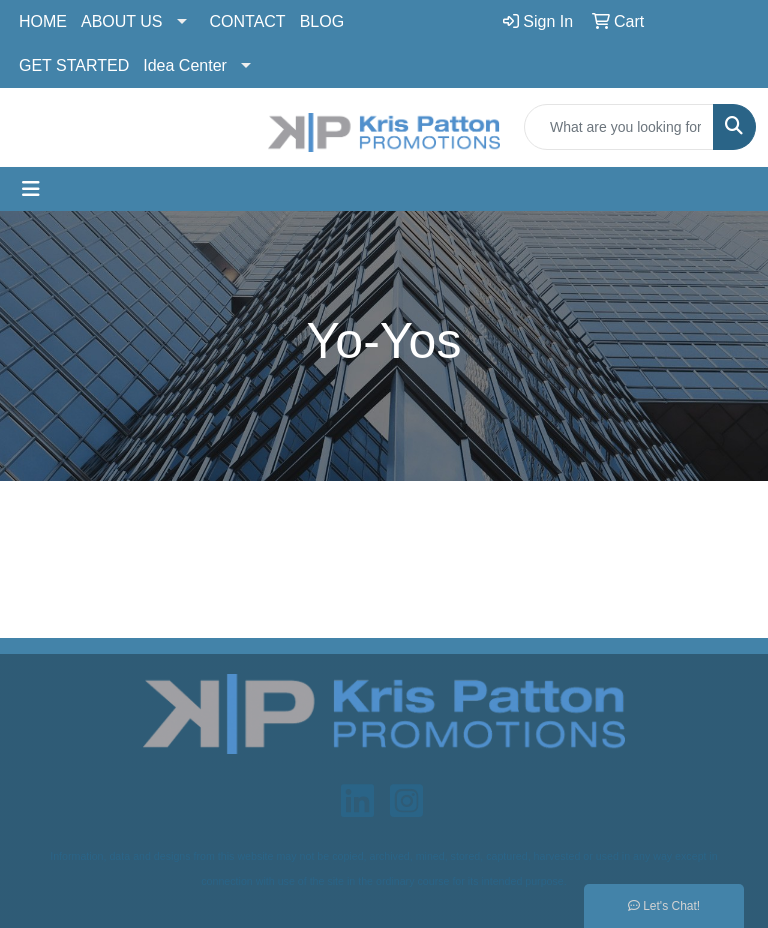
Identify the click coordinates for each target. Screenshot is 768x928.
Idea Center (185, 65)
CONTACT (248, 21)
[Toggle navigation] (31, 189)
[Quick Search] (619, 127)
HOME (43, 21)
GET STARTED (74, 65)
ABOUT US (122, 21)
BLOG (322, 21)
